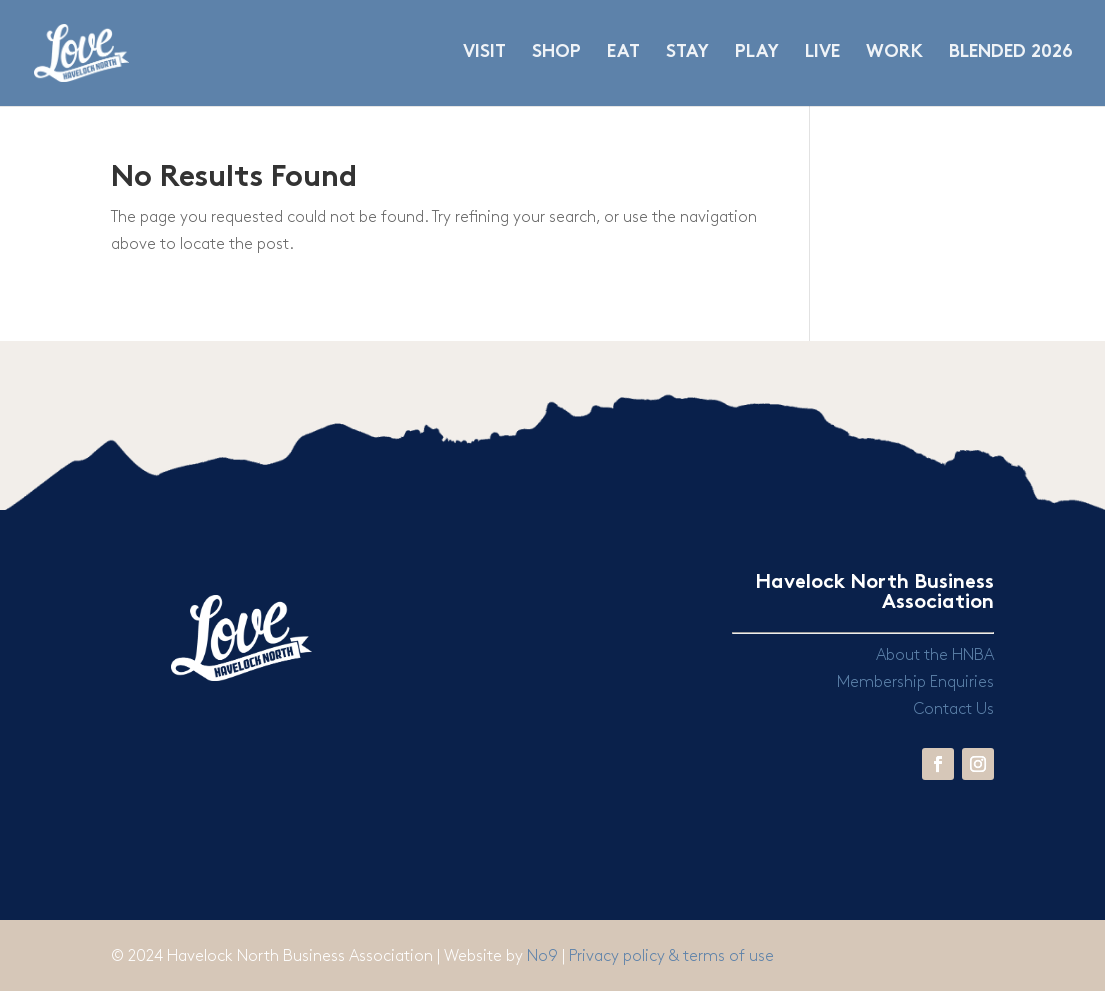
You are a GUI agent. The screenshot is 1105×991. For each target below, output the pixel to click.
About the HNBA (935, 655)
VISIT (484, 53)
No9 (544, 956)
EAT (623, 53)
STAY (687, 53)
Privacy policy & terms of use (671, 956)
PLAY (757, 53)
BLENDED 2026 (1011, 53)
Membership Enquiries (915, 682)
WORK (894, 53)
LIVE (822, 53)
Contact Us (953, 709)
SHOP (556, 53)
